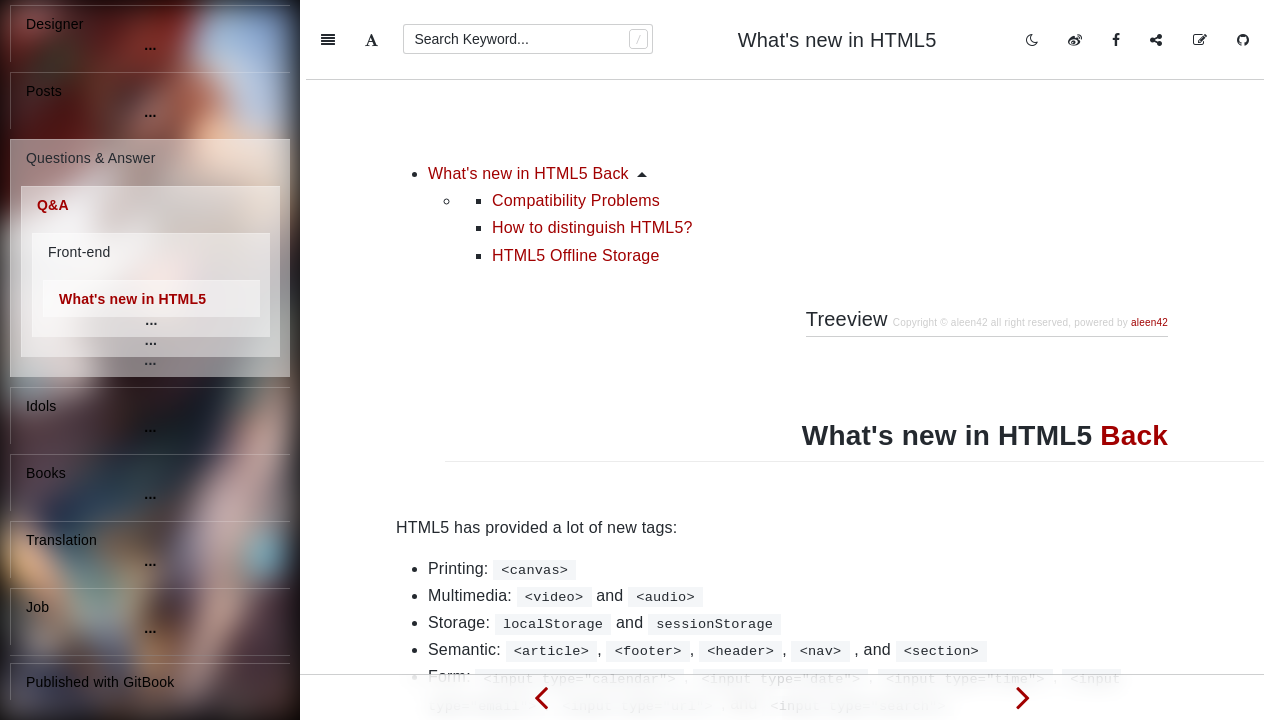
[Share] (1156, 40)
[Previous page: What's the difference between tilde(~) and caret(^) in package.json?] (541, 697)
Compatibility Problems (576, 120)
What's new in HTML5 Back (528, 93)
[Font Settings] (371, 40)
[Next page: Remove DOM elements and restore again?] (1023, 697)
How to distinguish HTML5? (592, 147)
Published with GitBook (100, 682)
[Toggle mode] (1032, 40)
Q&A (53, 205)
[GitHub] (1243, 40)
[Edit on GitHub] (1200, 40)
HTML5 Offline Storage (576, 175)
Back (1134, 355)
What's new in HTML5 (132, 299)
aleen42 (1149, 242)
